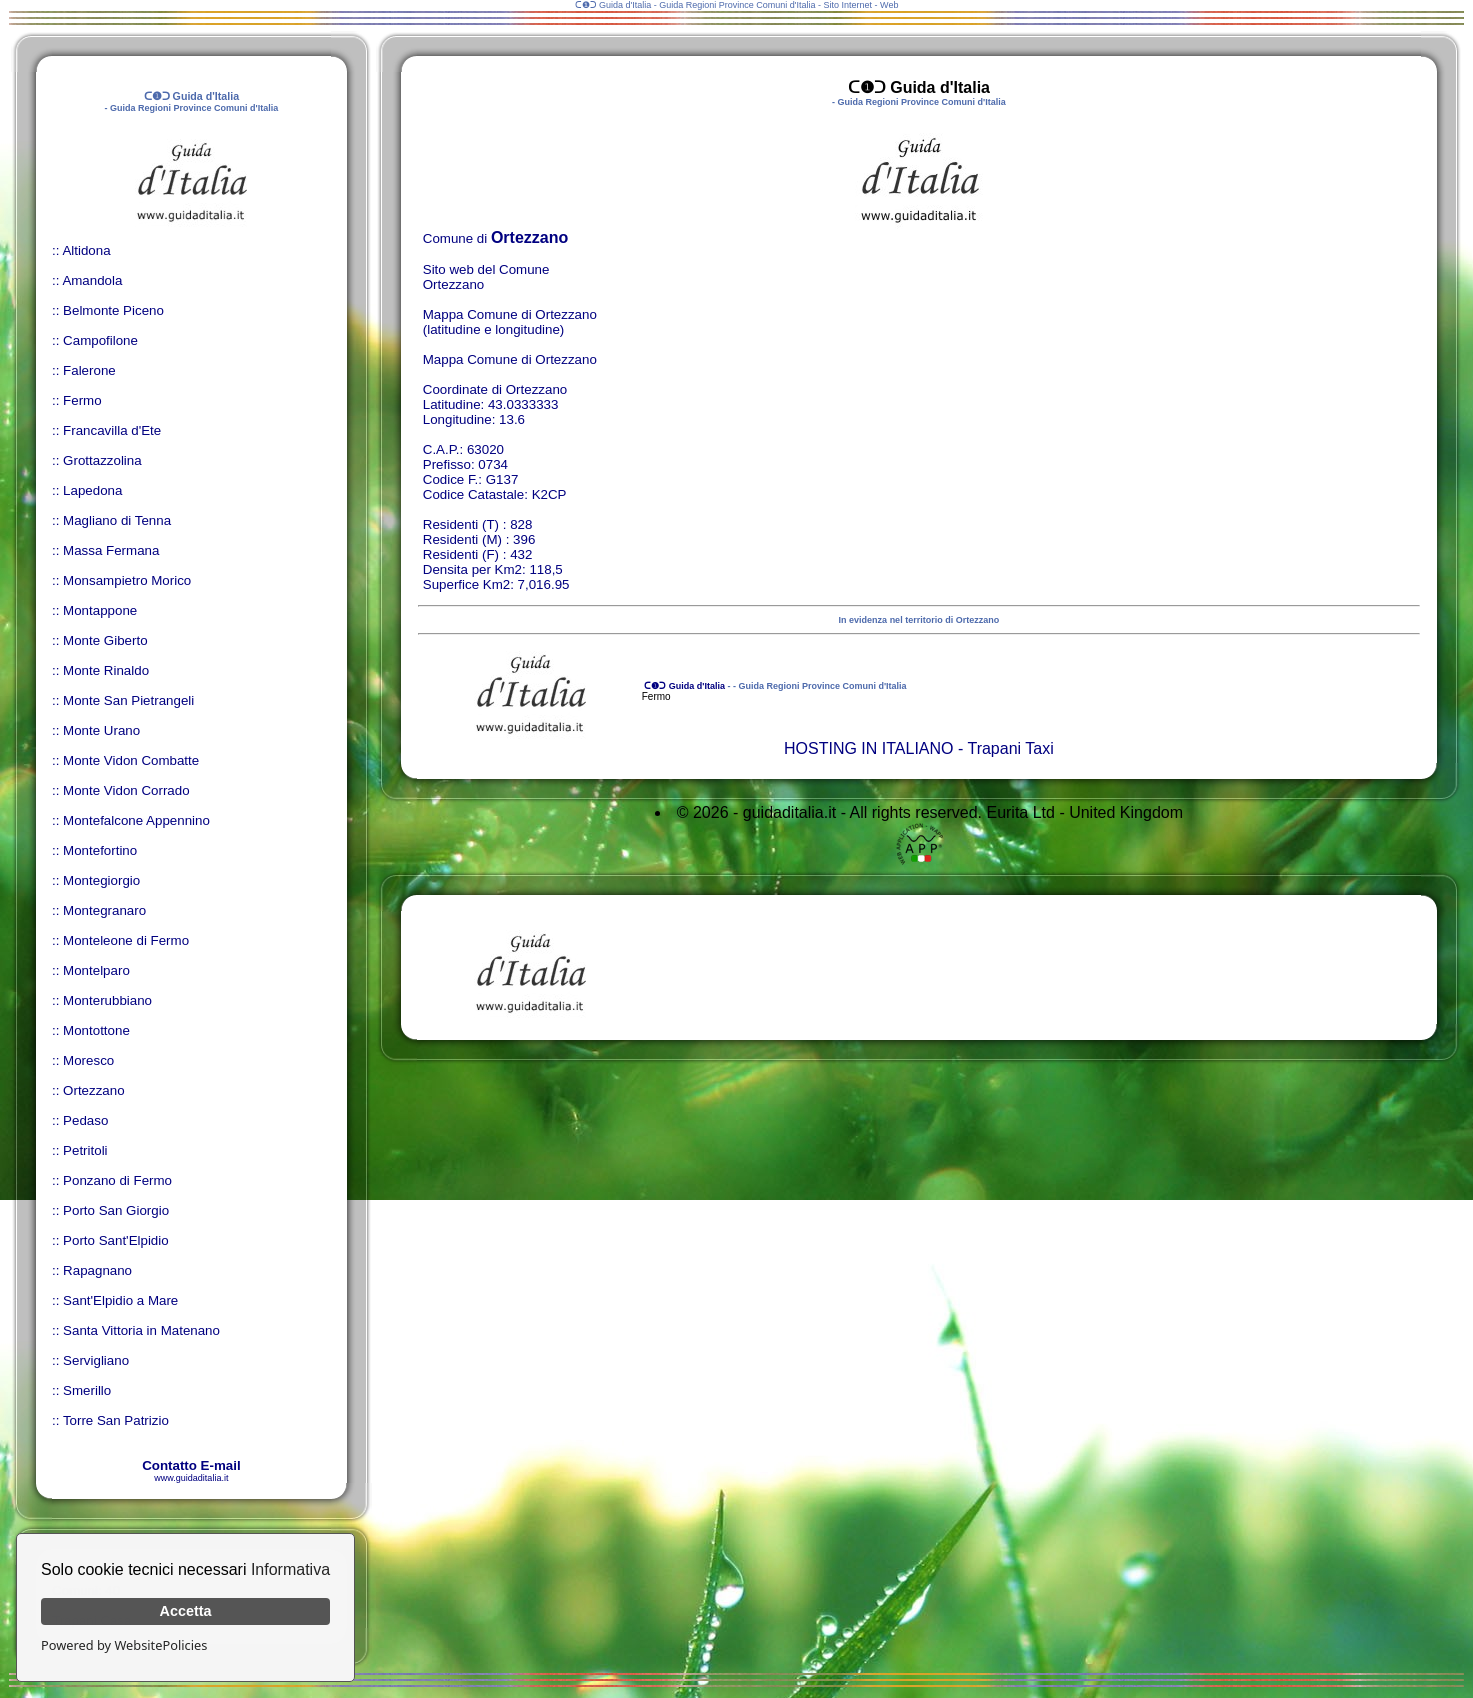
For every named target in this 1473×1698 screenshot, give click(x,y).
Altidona (86, 250)
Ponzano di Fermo (117, 1180)
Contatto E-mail (191, 1465)
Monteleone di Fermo (126, 940)
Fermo (82, 400)
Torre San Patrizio (116, 1420)
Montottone (96, 1030)
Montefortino (100, 850)
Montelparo (96, 970)
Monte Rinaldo (106, 670)
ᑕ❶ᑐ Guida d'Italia (683, 686)
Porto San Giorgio (116, 1210)
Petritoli (85, 1150)
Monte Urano (101, 730)
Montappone (100, 610)
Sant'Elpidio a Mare (120, 1300)
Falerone (89, 370)
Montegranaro (104, 910)
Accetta (186, 1611)
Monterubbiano (107, 1000)
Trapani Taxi (1010, 748)
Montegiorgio (101, 880)
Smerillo (87, 1390)
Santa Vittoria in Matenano (141, 1330)
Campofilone (100, 340)
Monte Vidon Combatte (131, 760)
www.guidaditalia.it (191, 1478)
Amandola (92, 280)
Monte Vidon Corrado (126, 790)
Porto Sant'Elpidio (116, 1240)
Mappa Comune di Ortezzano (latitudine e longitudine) (510, 322)
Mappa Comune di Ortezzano (510, 359)
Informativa (290, 1569)
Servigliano (96, 1360)
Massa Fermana (111, 550)
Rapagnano (97, 1270)
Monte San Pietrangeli (128, 700)
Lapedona (92, 490)
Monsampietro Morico (127, 580)
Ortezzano (94, 1090)
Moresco (88, 1060)
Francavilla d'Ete (112, 430)
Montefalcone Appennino (136, 820)
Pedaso (85, 1120)
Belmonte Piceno (113, 310)
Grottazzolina (102, 460)
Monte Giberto (105, 640)
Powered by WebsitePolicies (124, 1645)
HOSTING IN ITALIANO (869, 748)
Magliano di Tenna (117, 520)
